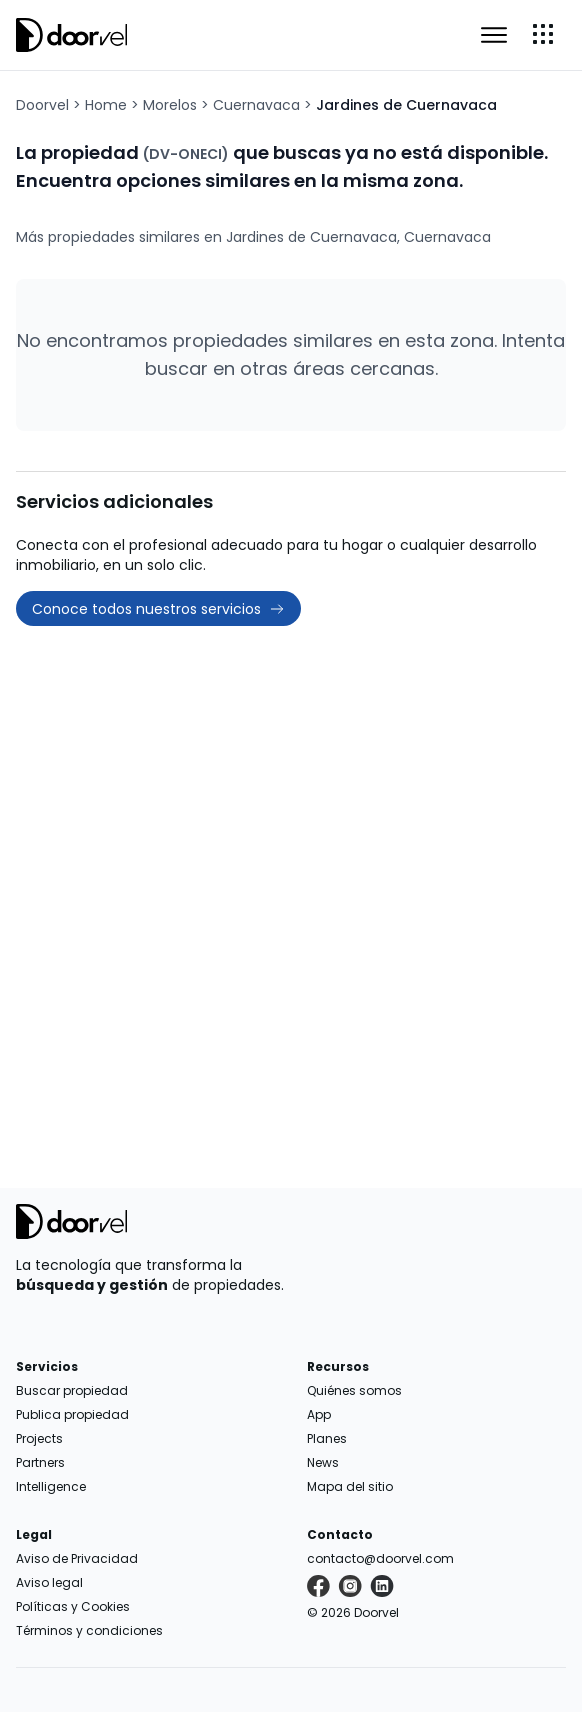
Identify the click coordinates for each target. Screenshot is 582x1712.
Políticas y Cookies (73, 1606)
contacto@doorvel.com (380, 1558)
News (323, 1462)
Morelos (170, 105)
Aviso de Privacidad (77, 1558)
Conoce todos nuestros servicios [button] (158, 609)
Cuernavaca (256, 105)
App (319, 1414)
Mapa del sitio (350, 1486)
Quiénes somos (354, 1390)
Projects (39, 1438)
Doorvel (42, 105)
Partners (40, 1462)
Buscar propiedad (72, 1390)
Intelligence (51, 1486)
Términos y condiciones (89, 1630)
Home (106, 105)
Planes (327, 1438)
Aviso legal (49, 1582)
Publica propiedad (72, 1414)
